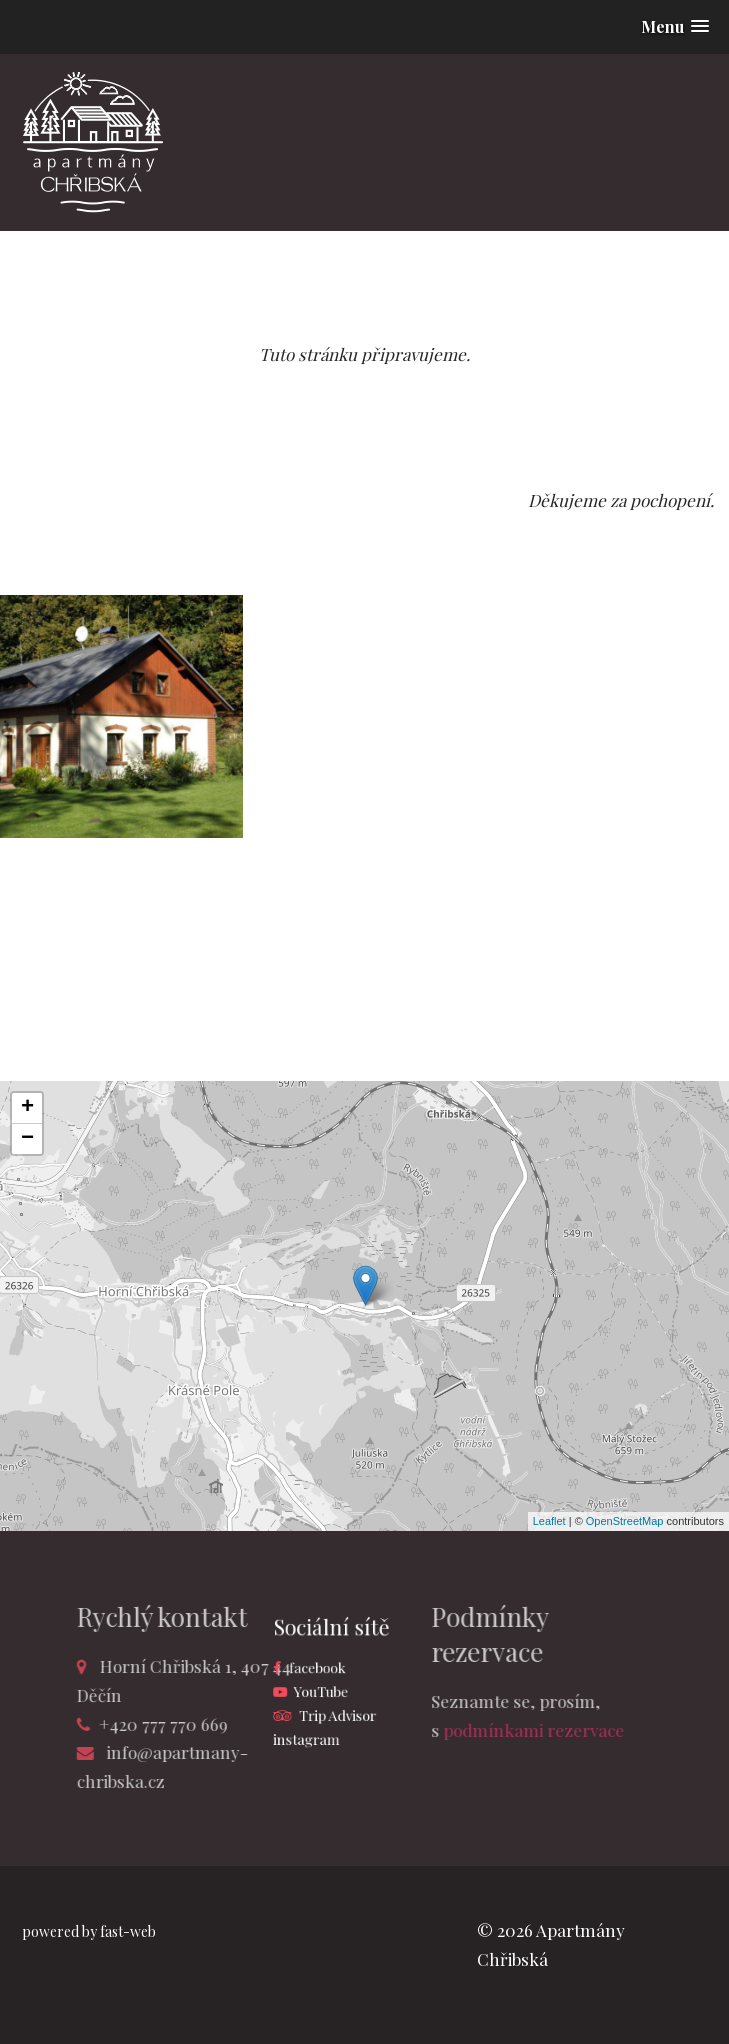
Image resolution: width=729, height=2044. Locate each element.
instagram (320, 1724)
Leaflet (549, 1521)
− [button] (27, 1139)
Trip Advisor (343, 1705)
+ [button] (27, 1108)
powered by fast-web (89, 1931)
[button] (675, 26)
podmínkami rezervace (475, 1730)
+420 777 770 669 (221, 1724)
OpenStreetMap (625, 1521)
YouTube (331, 1687)
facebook (328, 1669)
